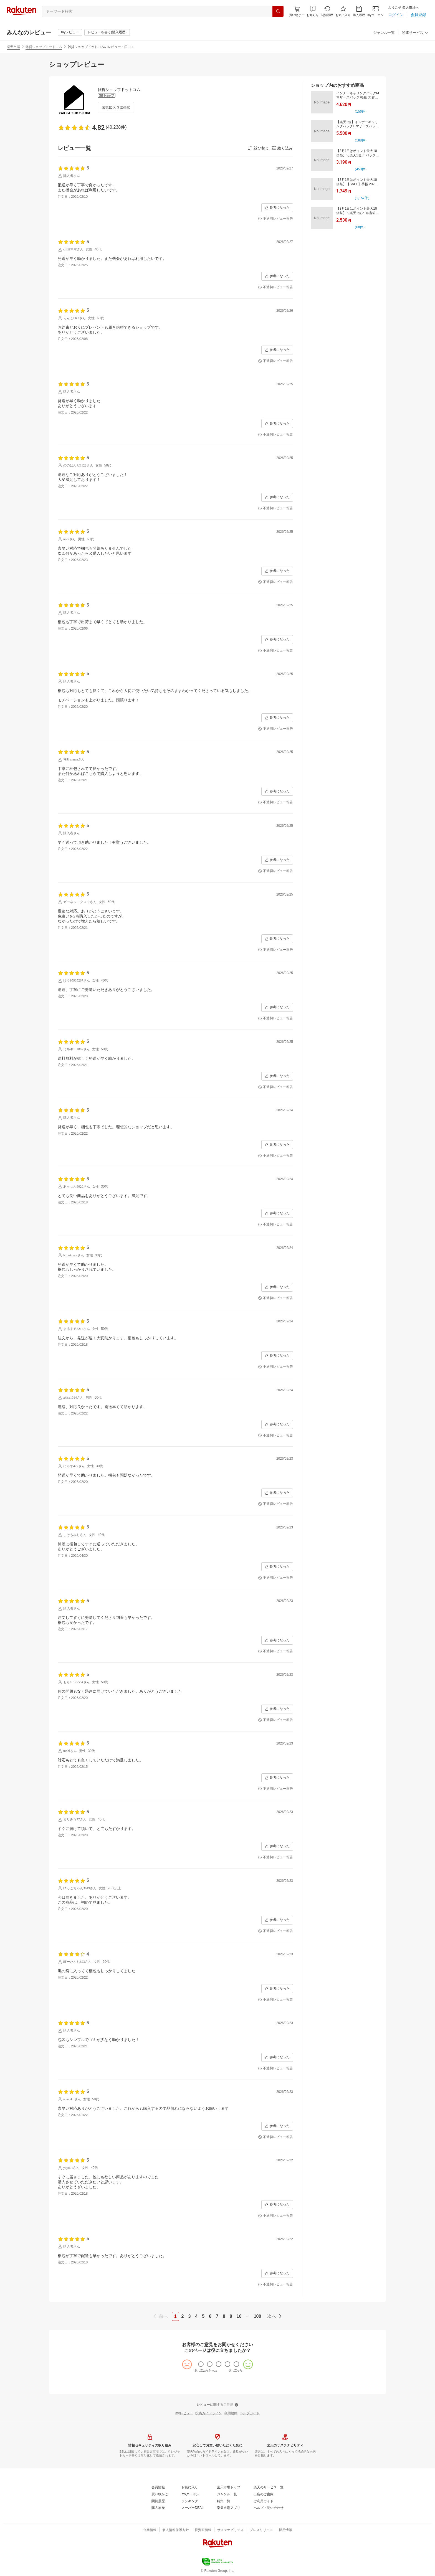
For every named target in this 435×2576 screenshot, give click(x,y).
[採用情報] (285, 2530)
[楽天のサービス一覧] (269, 2487)
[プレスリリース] (261, 2530)
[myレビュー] (70, 32)
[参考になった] (277, 207)
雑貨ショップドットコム (44, 47)
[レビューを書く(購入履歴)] (107, 32)
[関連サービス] (415, 33)
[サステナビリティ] (230, 2530)
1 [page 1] (175, 2316)
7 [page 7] (217, 2316)
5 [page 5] (203, 2316)
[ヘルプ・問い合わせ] (269, 2508)
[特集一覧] (223, 2501)
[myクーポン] (375, 11)
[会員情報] (158, 2487)
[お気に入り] (343, 11)
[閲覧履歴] (327, 11)
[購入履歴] (359, 11)
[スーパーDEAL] (192, 2508)
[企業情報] (149, 2530)
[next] (273, 2316)
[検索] (278, 11)
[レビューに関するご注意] (217, 2405)
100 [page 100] (257, 2316)
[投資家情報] (203, 2530)
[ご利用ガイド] (264, 2501)
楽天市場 (13, 47)
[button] (313, 11)
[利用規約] (230, 2413)
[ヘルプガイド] (250, 2413)
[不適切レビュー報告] (275, 219)
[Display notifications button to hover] (296, 11)
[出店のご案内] (264, 2494)
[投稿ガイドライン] (208, 2413)
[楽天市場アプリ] (228, 2508)
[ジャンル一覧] (384, 33)
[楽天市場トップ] (228, 2487)
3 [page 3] (189, 2316)
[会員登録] (418, 14)
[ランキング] (189, 2501)
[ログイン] (396, 14)
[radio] (201, 2364)
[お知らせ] (313, 11)
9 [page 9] (231, 2316)
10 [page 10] (239, 2316)
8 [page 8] (224, 2316)
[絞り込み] (282, 148)
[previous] (161, 2316)
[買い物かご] (159, 2494)
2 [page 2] (182, 2316)
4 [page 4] (196, 2316)
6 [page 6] (210, 2316)
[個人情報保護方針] (175, 2530)
